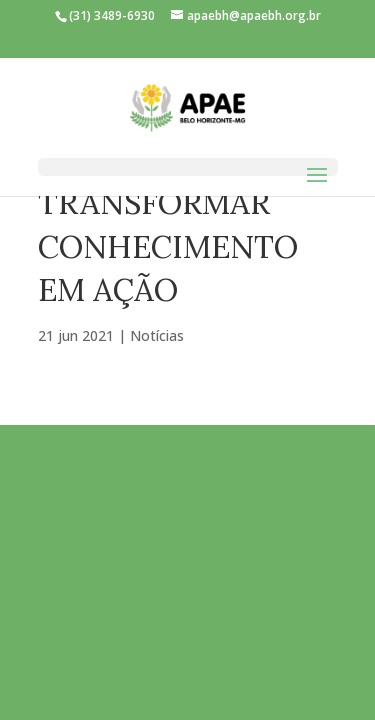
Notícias (157, 335)
